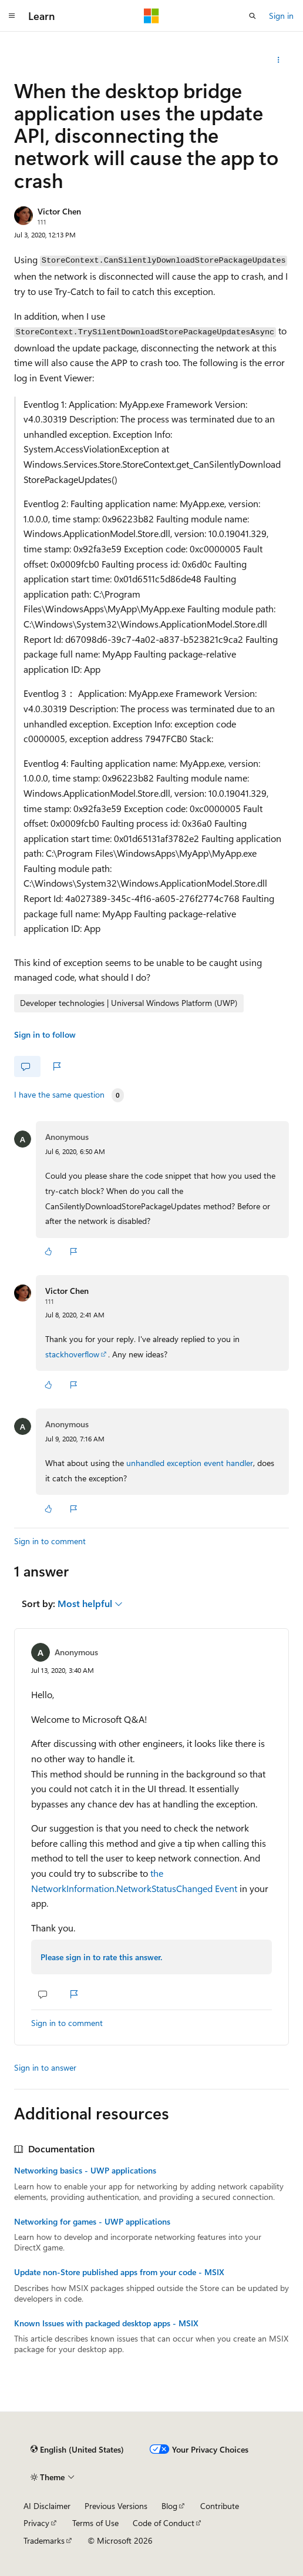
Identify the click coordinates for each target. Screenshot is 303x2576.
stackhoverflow (72, 1354)
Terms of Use (95, 2522)
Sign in (281, 15)
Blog (169, 2505)
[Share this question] (278, 60)
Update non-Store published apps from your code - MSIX (119, 2272)
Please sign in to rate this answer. (101, 1957)
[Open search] (252, 15)
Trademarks (44, 2540)
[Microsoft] (151, 16)
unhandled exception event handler (189, 1462)
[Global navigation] (11, 15)
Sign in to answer (45, 2067)
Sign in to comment (50, 1541)
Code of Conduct (163, 2522)
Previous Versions (116, 2505)
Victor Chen (59, 211)
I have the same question (59, 1094)
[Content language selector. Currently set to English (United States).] (77, 2449)
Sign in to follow (45, 1034)
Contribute (219, 2505)
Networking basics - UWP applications (85, 2170)
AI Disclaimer (46, 2505)
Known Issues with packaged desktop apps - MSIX (106, 2323)
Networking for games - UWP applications (92, 2221)
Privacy (36, 2522)
